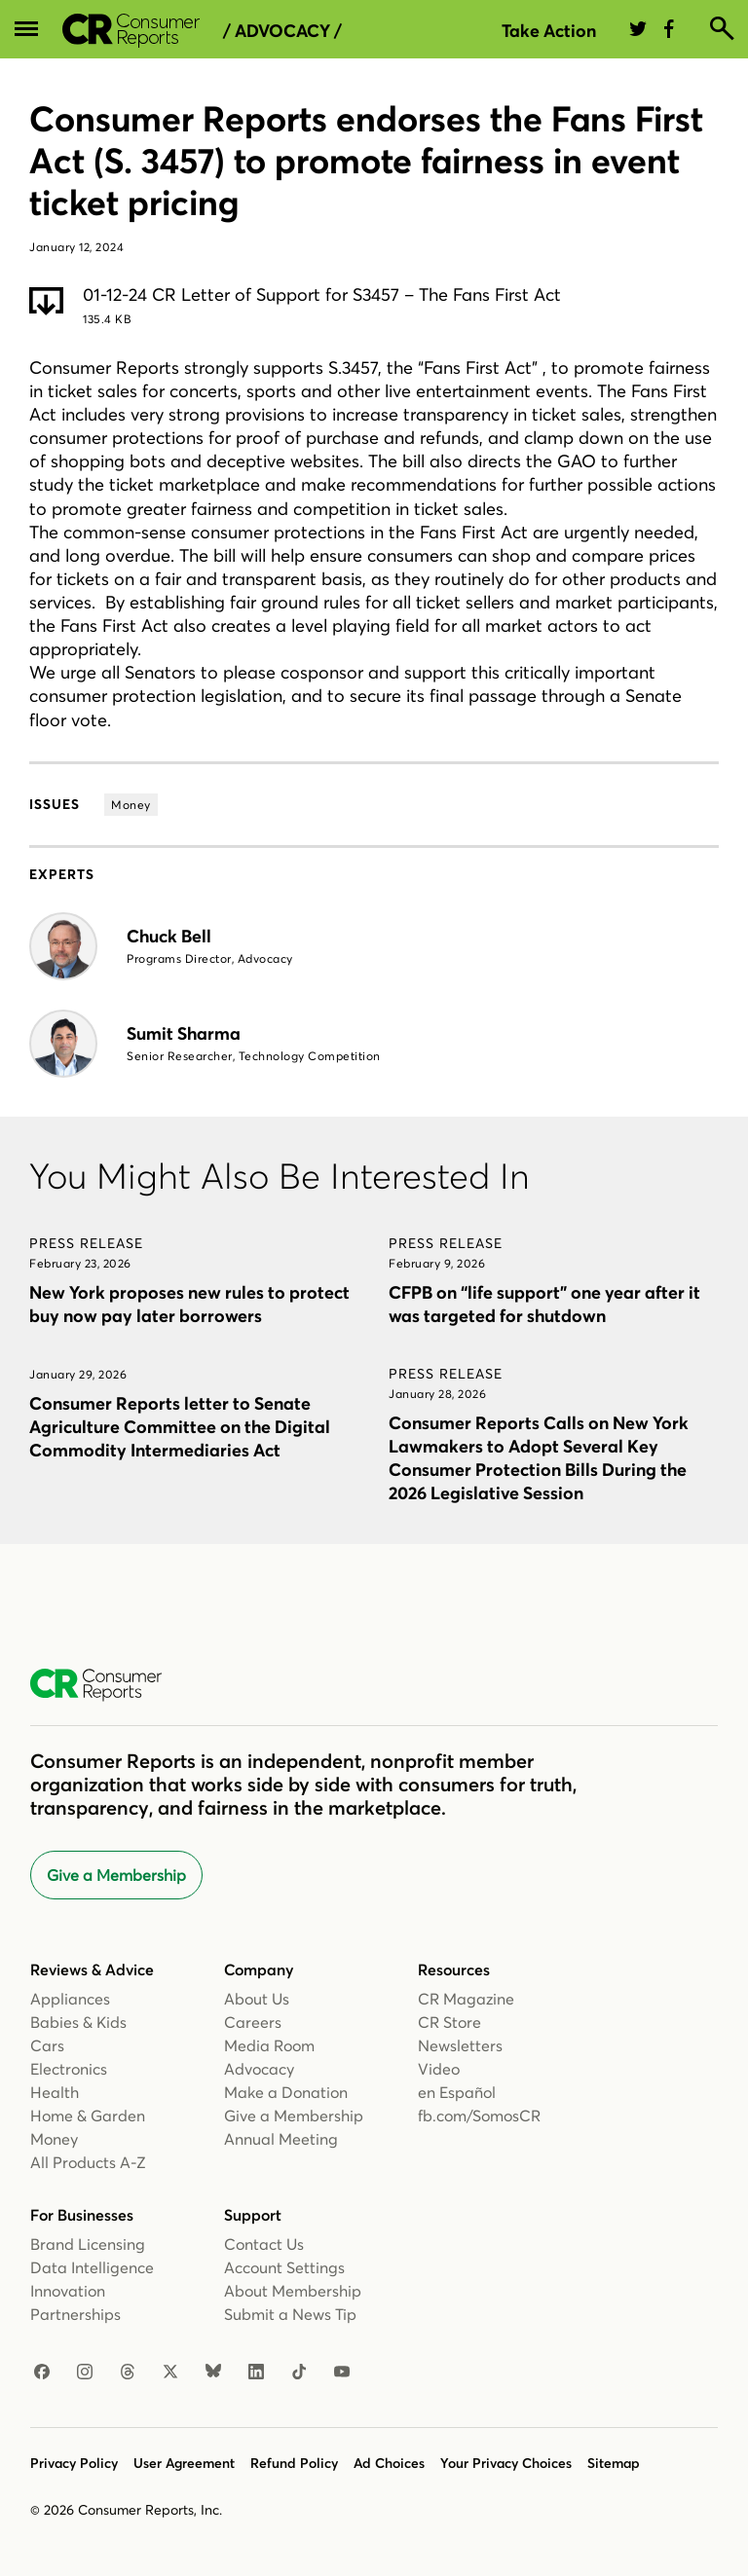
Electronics (68, 2069)
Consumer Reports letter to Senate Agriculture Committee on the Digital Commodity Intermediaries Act (179, 1426)
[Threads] (127, 2372)
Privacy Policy (74, 2463)
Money (54, 2139)
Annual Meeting (281, 2139)
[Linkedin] (256, 2372)
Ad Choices (389, 2463)
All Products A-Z (88, 2162)
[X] (170, 2372)
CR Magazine (466, 1998)
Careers (252, 2022)
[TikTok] (299, 2372)
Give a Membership (116, 1875)
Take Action (549, 30)
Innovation (67, 2290)
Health (54, 2092)
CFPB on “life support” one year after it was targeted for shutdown (544, 1304)
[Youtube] (342, 2372)
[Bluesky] (213, 2372)
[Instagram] (84, 2372)
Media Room (269, 2045)
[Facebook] (42, 2372)
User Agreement (184, 2463)
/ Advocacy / (282, 31)
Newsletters (460, 2045)
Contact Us (264, 2244)
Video (439, 2069)
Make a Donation (286, 2092)
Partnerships (75, 2314)
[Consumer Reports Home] (105, 1685)
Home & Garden (87, 2115)
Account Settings (284, 2267)
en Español (457, 2092)
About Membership (292, 2290)
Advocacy (259, 2069)
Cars (47, 2045)
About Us (256, 1998)
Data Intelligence (92, 2267)
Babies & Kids (78, 2022)
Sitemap (613, 2463)
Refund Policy (294, 2463)
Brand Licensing (87, 2244)
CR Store (449, 2022)
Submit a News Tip (290, 2314)
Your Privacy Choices (506, 2463)
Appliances (70, 1998)
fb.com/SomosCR (479, 2115)
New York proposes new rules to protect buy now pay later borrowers (189, 1304)
